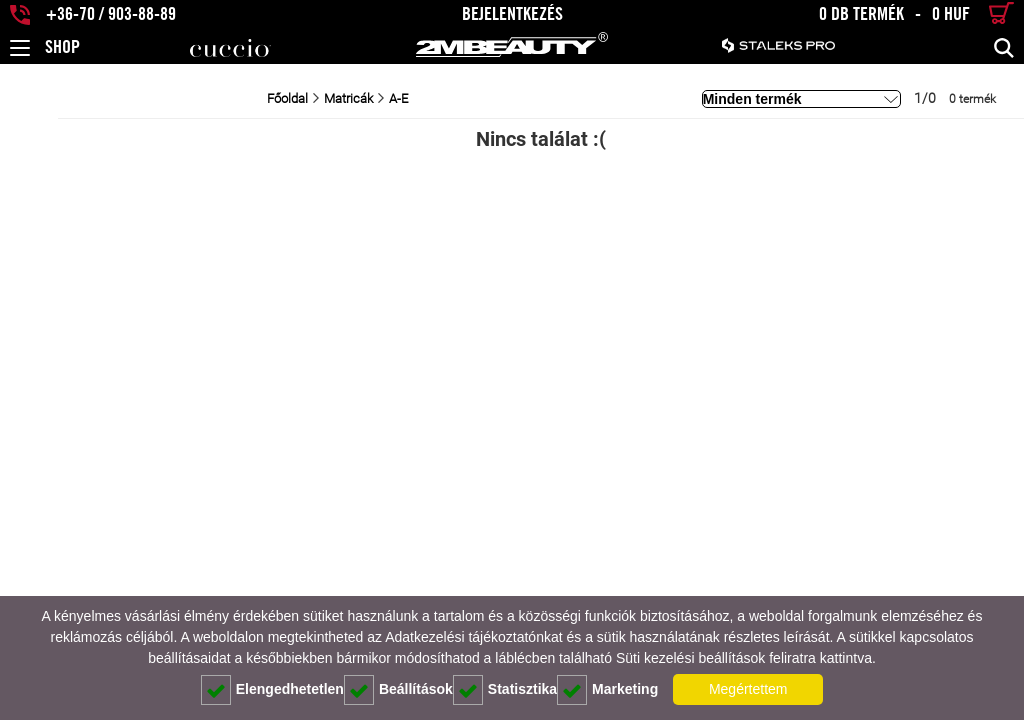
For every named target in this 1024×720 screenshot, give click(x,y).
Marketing (607, 690)
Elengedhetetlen (272, 690)
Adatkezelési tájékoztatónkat (473, 637)
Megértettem (748, 689)
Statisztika (505, 690)
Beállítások (398, 690)
